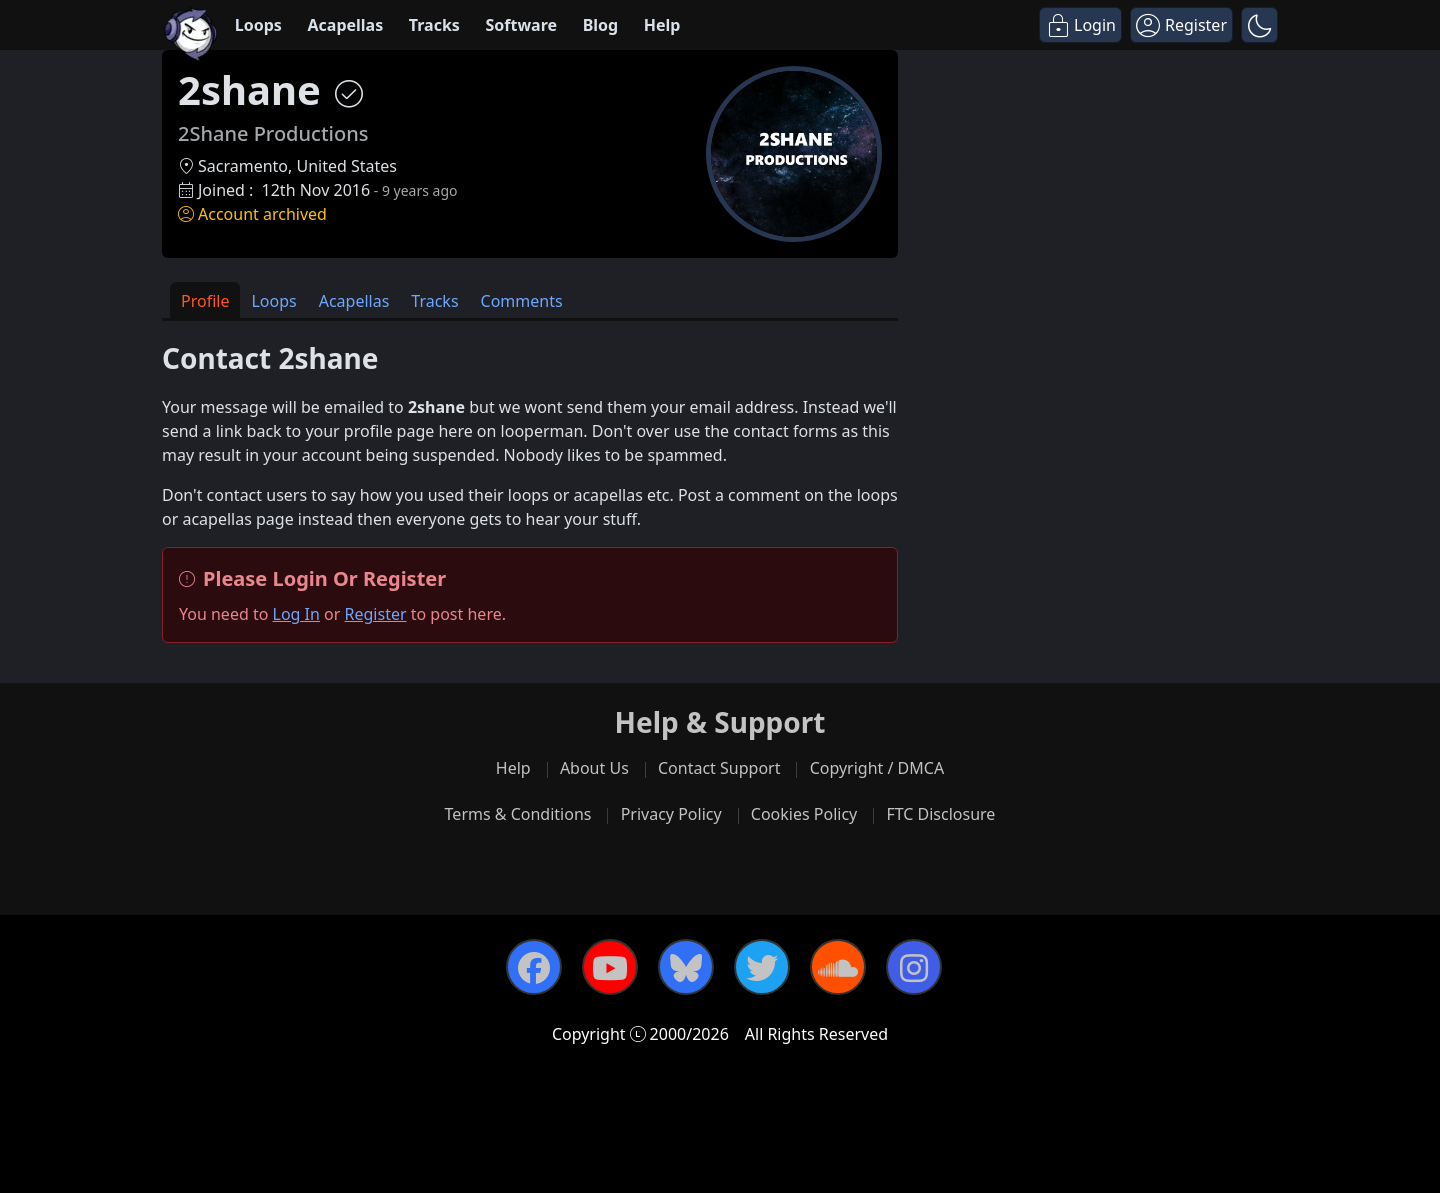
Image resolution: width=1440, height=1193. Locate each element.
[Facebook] (534, 967)
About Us (594, 768)
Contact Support (719, 768)
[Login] (1080, 25)
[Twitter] (762, 967)
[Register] (1181, 25)
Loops (258, 25)
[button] (1259, 25)
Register (376, 614)
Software (521, 25)
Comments (522, 301)
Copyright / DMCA (877, 768)
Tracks (434, 25)
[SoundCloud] (838, 967)
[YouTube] (610, 967)
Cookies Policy (804, 814)
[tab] (205, 300)
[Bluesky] (686, 967)
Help (662, 25)
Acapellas (345, 25)
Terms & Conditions (518, 814)
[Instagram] (914, 967)
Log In (296, 614)
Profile (205, 301)
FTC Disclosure (940, 814)
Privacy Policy (671, 814)
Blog (601, 25)
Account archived (252, 214)
